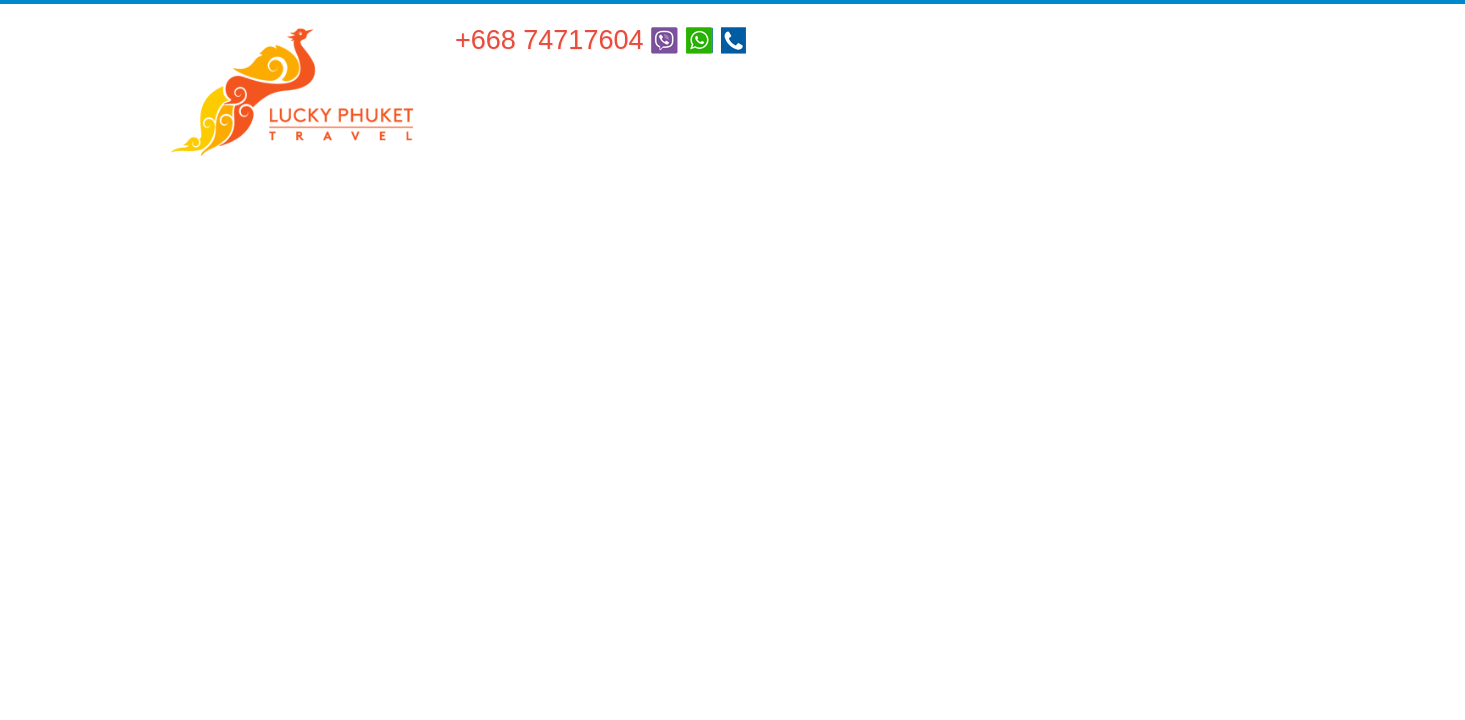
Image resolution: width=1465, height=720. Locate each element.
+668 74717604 (549, 40)
